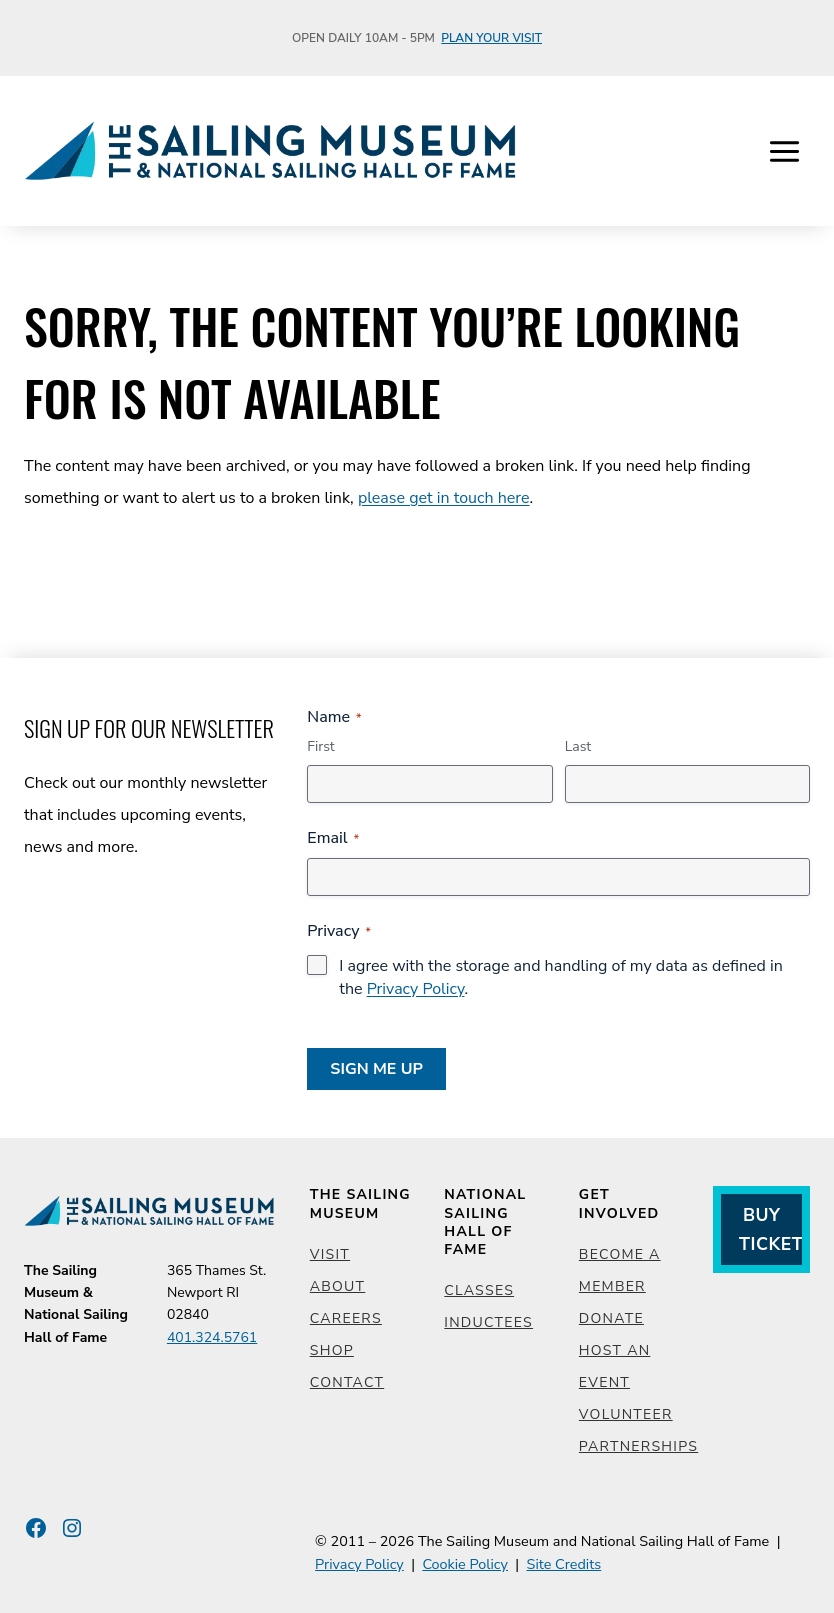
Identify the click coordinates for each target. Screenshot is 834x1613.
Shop (332, 1350)
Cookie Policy (465, 1564)
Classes (479, 1290)
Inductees (488, 1322)
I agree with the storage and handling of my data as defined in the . (560, 977)
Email (333, 838)
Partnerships (638, 1446)
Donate (611, 1318)
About (338, 1286)
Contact (347, 1382)
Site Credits (564, 1564)
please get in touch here (444, 498)
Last (578, 746)
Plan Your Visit (491, 38)
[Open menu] (784, 151)
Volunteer (626, 1414)
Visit (330, 1254)
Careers (346, 1318)
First (320, 746)
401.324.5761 (212, 1337)
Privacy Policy (416, 989)
